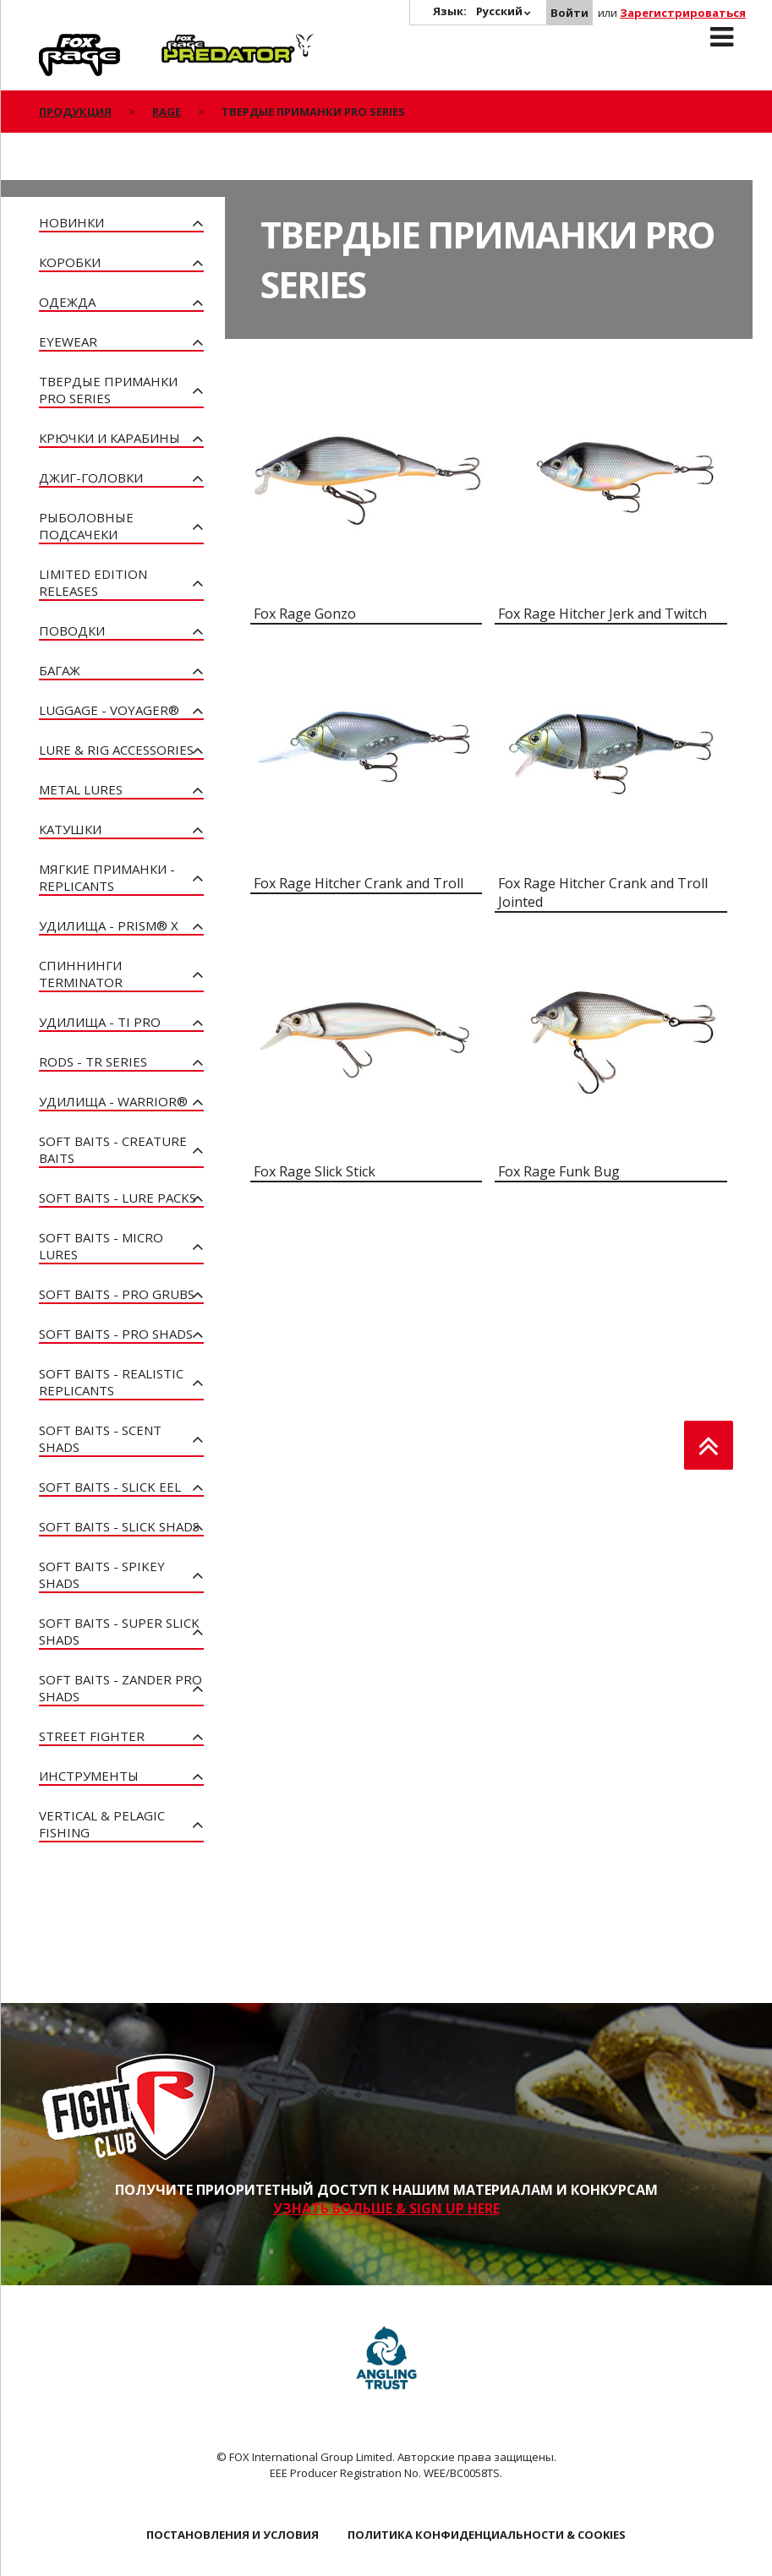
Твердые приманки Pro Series (108, 390)
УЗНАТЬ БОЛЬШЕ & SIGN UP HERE (386, 2208)
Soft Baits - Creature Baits (113, 1149)
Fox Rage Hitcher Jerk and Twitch (602, 613)
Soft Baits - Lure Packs (117, 1197)
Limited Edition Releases (93, 582)
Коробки (70, 262)
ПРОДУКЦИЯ (75, 111)
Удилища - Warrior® (113, 1101)
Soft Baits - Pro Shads (116, 1333)
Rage (55, 43)
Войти (569, 12)
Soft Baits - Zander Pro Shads (120, 1688)
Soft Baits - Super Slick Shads (119, 1631)
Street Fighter (92, 1735)
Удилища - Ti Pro (100, 1021)
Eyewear (68, 341)
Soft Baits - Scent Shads (100, 1438)
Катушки (70, 829)
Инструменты (89, 1775)
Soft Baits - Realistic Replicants (111, 1382)
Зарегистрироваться (683, 12)
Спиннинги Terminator (81, 974)
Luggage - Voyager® (109, 709)
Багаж (59, 670)
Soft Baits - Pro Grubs (116, 1293)
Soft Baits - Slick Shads (119, 1526)
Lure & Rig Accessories (116, 749)
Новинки (71, 222)
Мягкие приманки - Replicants (107, 877)
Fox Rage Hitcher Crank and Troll (358, 883)
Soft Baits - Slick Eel (110, 1486)
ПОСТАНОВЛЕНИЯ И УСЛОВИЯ (232, 2534)
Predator (190, 43)
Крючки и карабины (109, 437)
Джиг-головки (91, 477)
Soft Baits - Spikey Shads (102, 1574)
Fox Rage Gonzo (305, 613)
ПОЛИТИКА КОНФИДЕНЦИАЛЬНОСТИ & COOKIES (487, 2534)
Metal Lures (81, 789)
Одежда (67, 301)
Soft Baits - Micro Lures (101, 1246)
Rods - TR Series (93, 1061)
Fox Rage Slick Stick (314, 1171)
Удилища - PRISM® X (108, 925)
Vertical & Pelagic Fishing (102, 1824)
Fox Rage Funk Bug (559, 1171)
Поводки (72, 630)
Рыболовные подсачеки (86, 526)
